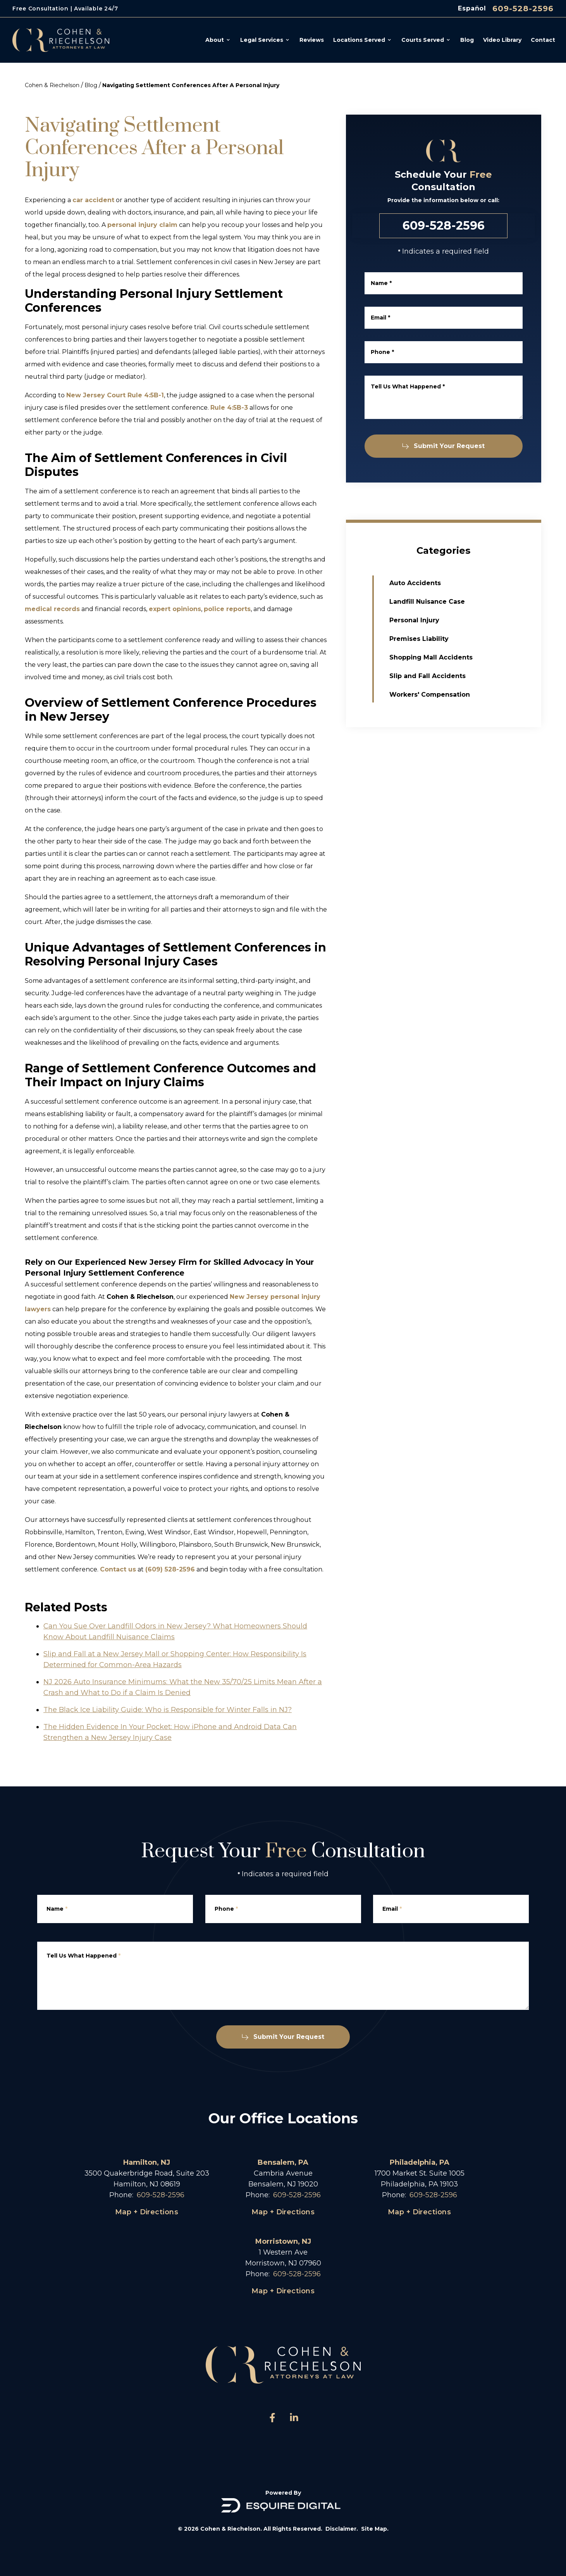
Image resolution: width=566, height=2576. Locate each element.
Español (472, 8)
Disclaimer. (341, 2528)
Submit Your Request (445, 446)
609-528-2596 (523, 8)
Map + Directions (146, 2212)
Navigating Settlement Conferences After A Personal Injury (190, 85)
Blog (90, 85)
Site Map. (375, 2528)
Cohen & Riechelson (52, 85)
